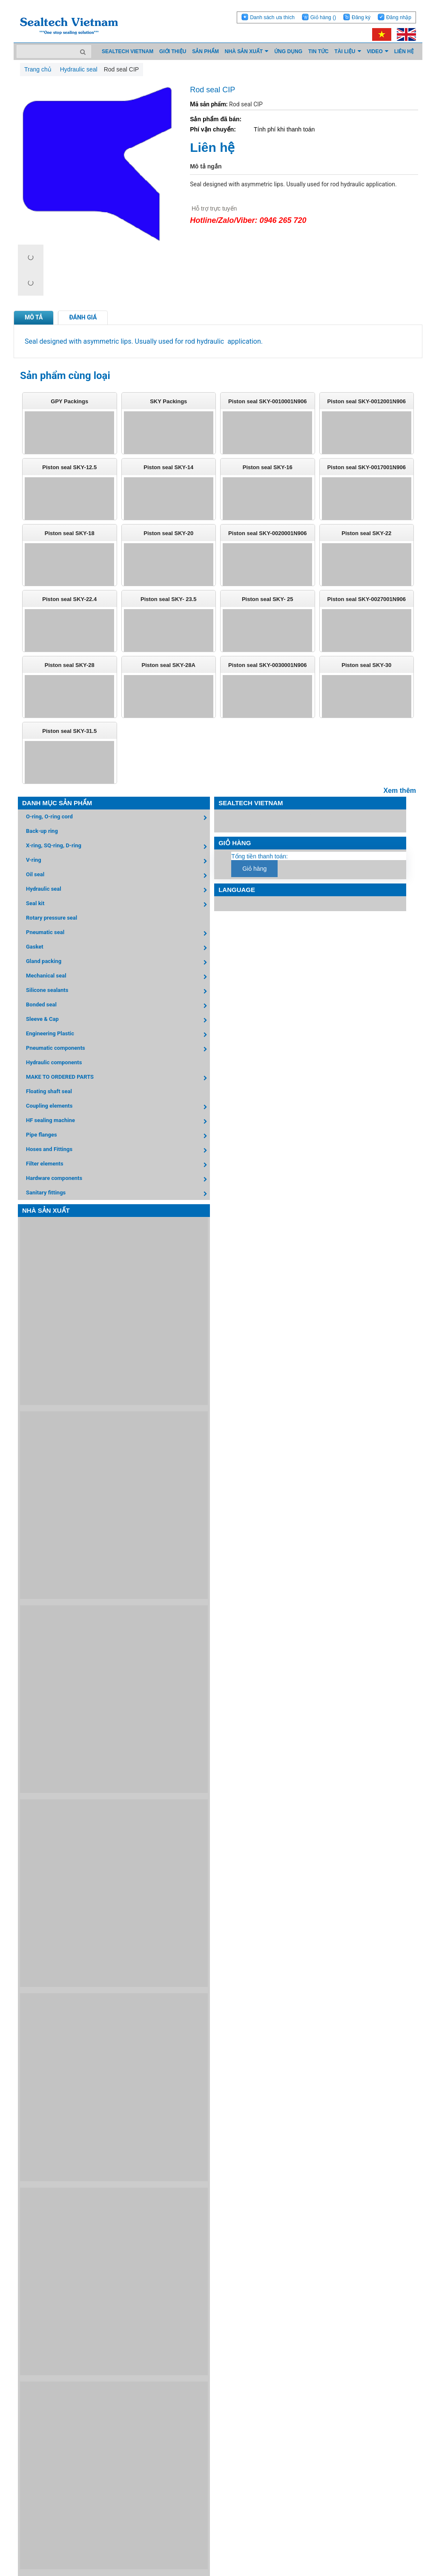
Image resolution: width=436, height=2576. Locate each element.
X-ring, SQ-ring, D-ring (118, 847)
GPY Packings (69, 401)
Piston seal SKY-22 (366, 533)
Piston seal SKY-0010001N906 (267, 401)
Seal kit (118, 904)
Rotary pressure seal (51, 918)
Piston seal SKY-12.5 (69, 467)
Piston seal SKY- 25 (267, 599)
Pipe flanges (118, 1136)
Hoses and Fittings (118, 1150)
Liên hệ (212, 147)
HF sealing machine (118, 1121)
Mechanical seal (118, 977)
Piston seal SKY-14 (168, 467)
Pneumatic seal (118, 933)
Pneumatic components (118, 1049)
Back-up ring (42, 831)
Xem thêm (400, 790)
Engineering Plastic (118, 1035)
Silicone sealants (118, 991)
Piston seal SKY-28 (70, 665)
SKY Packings (168, 401)
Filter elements (118, 1165)
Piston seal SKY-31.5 (69, 731)
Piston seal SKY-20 (168, 533)
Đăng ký (361, 17)
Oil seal (118, 875)
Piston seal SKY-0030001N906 (267, 665)
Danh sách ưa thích (272, 17)
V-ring (118, 861)
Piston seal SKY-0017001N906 (366, 467)
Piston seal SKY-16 (268, 467)
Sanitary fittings (118, 1194)
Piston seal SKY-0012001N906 (366, 401)
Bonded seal (118, 1006)
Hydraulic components (54, 1062)
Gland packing (118, 962)
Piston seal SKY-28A (168, 665)
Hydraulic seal (118, 890)
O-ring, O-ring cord (118, 818)
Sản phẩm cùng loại (65, 376)
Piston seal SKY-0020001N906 (267, 533)
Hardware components (118, 1179)
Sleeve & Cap (118, 1020)
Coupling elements (118, 1107)
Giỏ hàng (323, 17)
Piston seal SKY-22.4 (69, 599)
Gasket (118, 948)
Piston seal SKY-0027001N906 (366, 599)
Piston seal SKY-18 (70, 533)
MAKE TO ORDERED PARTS (118, 1078)
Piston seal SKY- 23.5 (169, 599)
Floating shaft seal (49, 1091)
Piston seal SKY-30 (366, 665)
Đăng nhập (398, 17)
